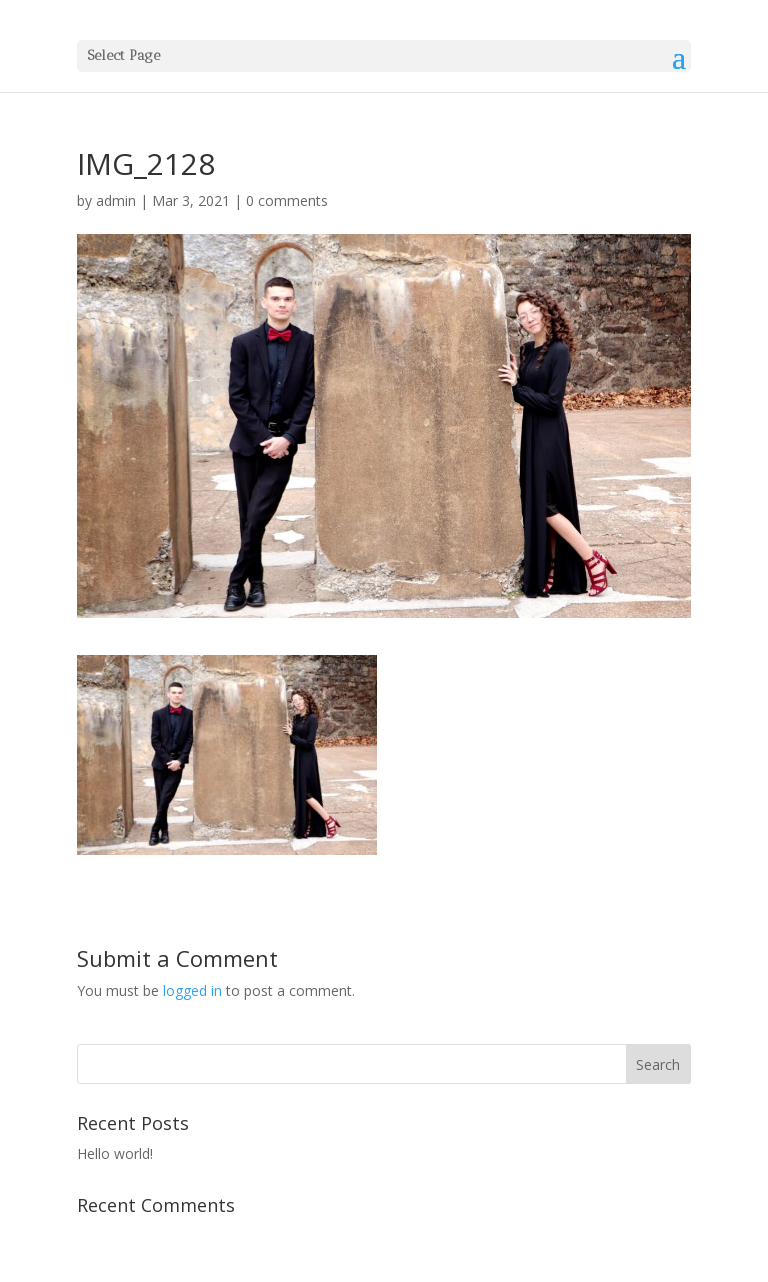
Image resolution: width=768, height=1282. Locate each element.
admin (116, 200)
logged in (192, 990)
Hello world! (115, 1153)
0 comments (287, 200)
